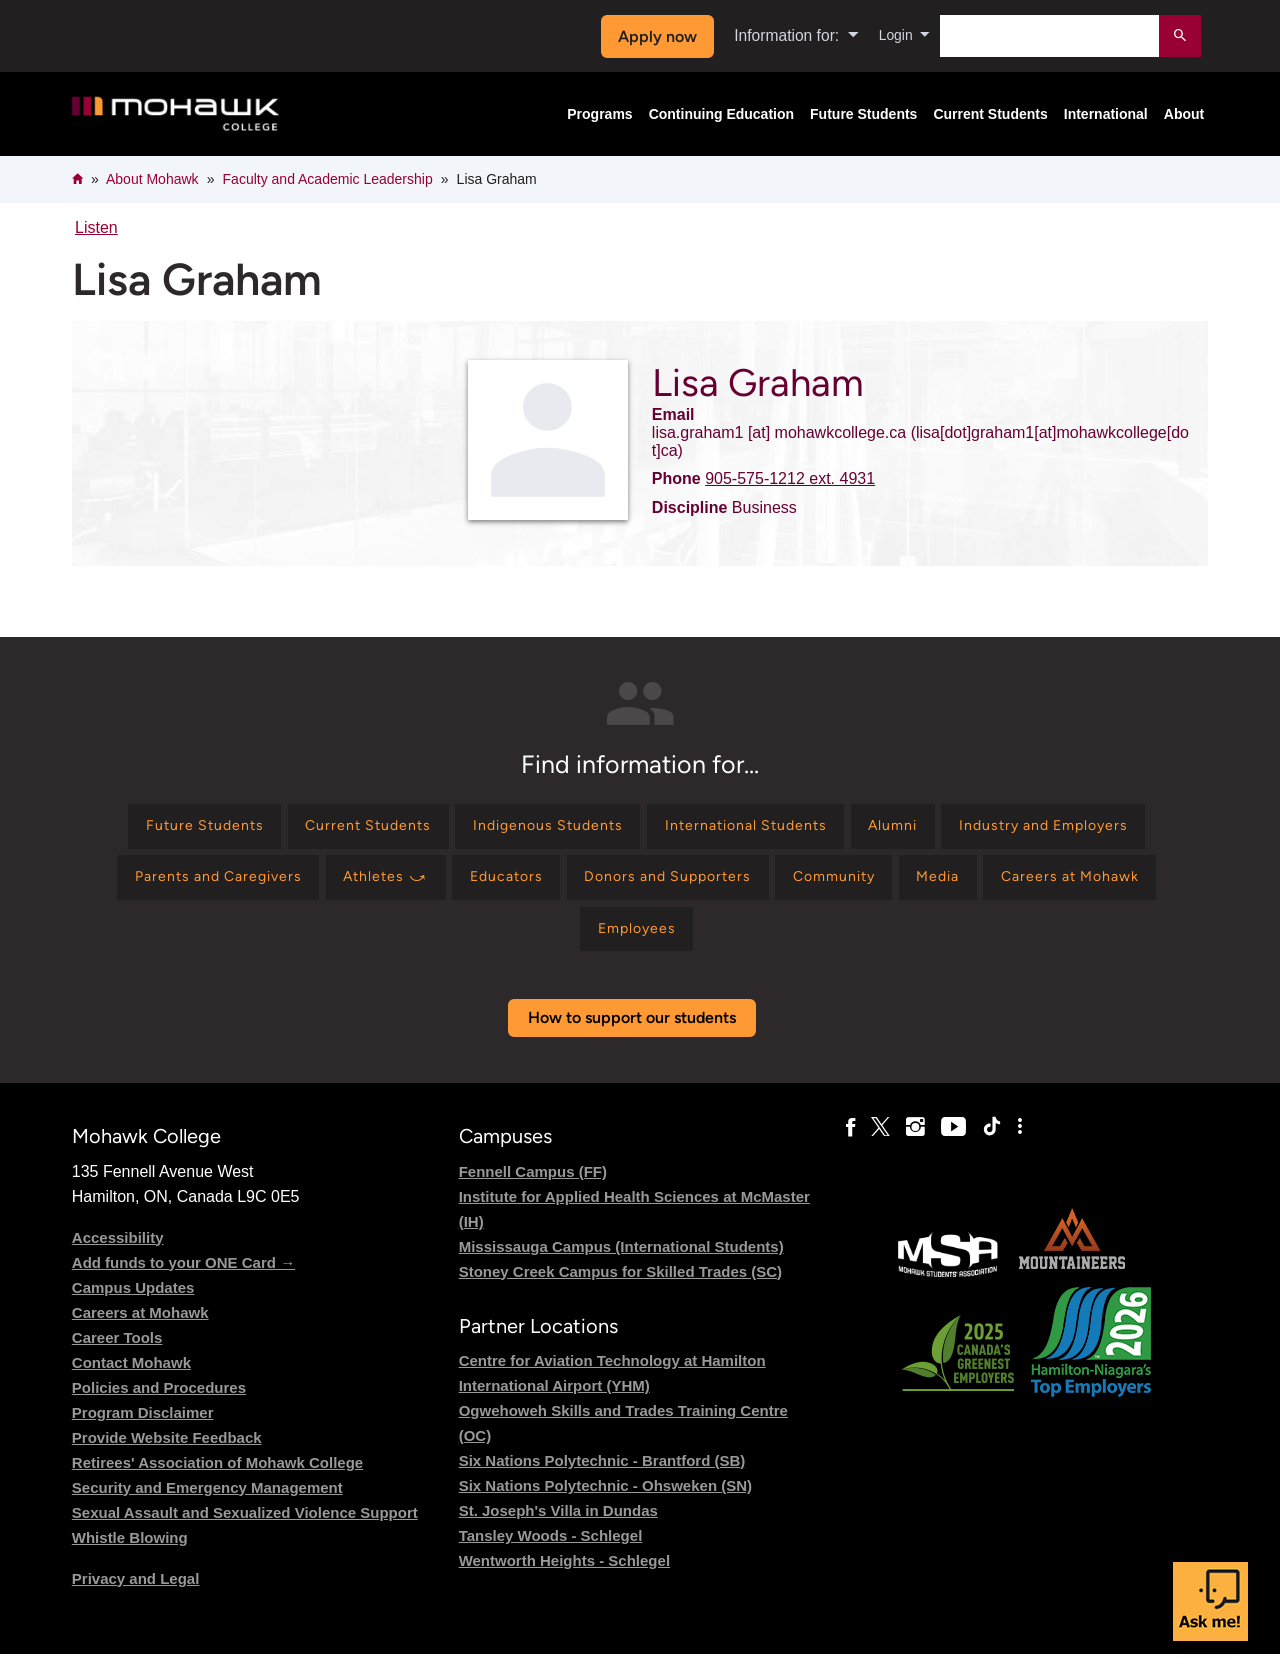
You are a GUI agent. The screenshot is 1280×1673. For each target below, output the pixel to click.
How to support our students (632, 1037)
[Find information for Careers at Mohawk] (617, 944)
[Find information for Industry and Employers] (201, 887)
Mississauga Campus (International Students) (621, 1265)
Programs (599, 114)
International (1106, 114)
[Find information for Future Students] (271, 829)
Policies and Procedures (159, 1406)
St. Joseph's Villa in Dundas (558, 1529)
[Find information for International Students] (873, 829)
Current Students (990, 114)
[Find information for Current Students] (454, 829)
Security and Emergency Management (207, 1506)
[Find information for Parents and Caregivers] (433, 887)
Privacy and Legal (136, 1597)
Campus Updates (133, 1306)
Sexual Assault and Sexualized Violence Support (245, 1531)
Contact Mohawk (131, 1381)
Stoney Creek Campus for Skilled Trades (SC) (620, 1290)
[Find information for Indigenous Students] (653, 829)
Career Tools (117, 1356)
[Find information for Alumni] (1038, 829)
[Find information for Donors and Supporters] (933, 887)
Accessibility (118, 1256)
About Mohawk (152, 179)
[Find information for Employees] (785, 944)
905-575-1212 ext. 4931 (790, 478)
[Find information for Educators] (756, 887)
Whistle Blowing (130, 1556)
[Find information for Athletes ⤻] (621, 887)
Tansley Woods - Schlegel (551, 1554)
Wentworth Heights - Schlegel (564, 1579)
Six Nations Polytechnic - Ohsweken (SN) (605, 1504)
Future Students (863, 114)
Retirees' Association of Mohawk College (217, 1481)
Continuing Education (721, 114)
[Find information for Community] (1119, 887)
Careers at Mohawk (140, 1331)
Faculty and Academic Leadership (328, 179)
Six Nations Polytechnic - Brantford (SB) (602, 1479)
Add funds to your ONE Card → (183, 1281)
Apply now (651, 36)
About (1184, 114)
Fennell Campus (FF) (533, 1190)
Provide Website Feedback (167, 1456)
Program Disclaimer (143, 1431)
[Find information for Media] (469, 944)
